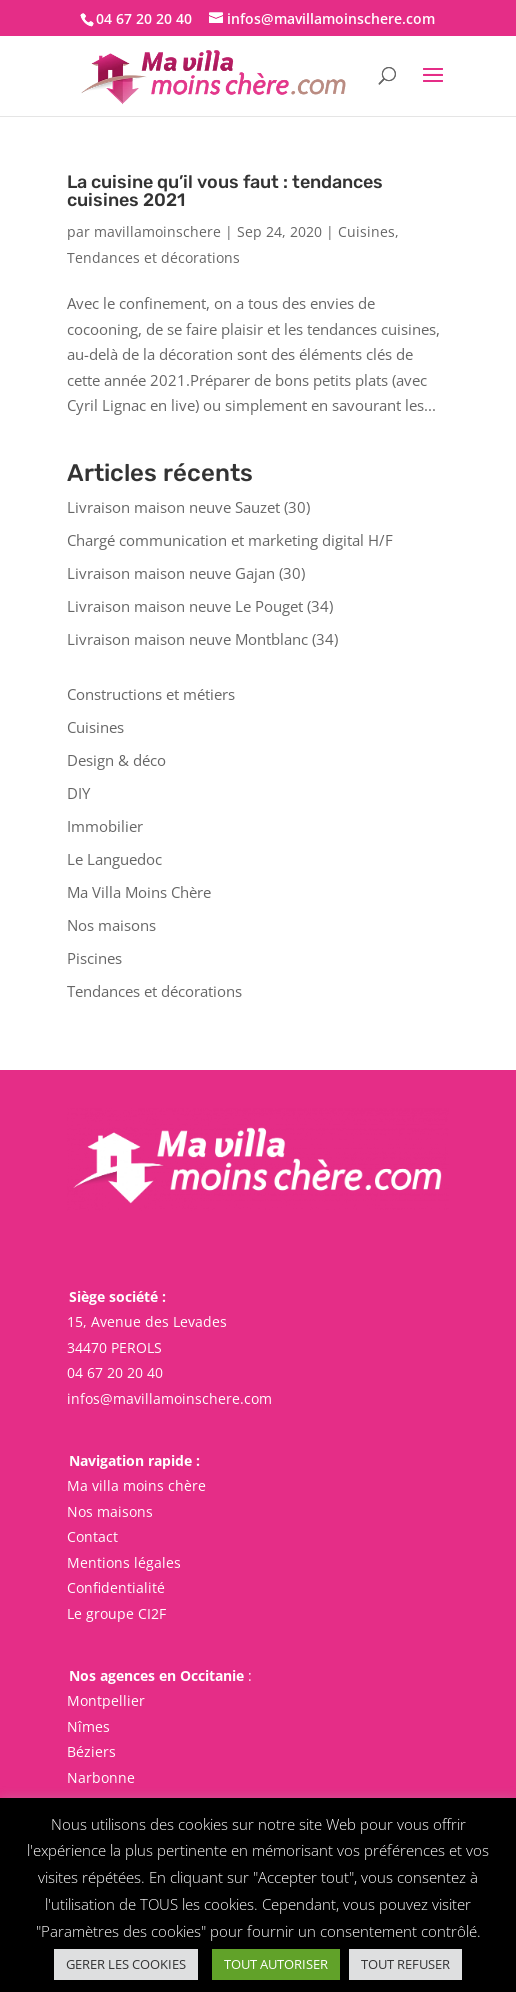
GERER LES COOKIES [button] (126, 1964)
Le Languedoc (114, 859)
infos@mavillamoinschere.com (169, 1398)
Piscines (94, 958)
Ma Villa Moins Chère (139, 892)
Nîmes (88, 1725)
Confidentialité (116, 1587)
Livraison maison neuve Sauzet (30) (188, 507)
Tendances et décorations (153, 257)
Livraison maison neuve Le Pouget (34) (200, 606)
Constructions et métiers (151, 694)
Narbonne (101, 1776)
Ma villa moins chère (136, 1485)
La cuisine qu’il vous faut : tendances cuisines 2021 (225, 191)
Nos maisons (111, 925)
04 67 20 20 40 (115, 1372)
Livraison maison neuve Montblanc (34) (202, 639)
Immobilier (105, 826)
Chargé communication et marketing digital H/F (230, 540)
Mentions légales (124, 1562)
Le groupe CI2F (116, 1613)
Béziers (91, 1751)
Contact (92, 1536)
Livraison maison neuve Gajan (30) (186, 573)
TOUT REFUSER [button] (405, 1964)
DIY (78, 793)
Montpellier (106, 1700)
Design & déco (116, 760)
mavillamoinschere (157, 231)
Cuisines (366, 231)
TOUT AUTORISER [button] (276, 1964)
